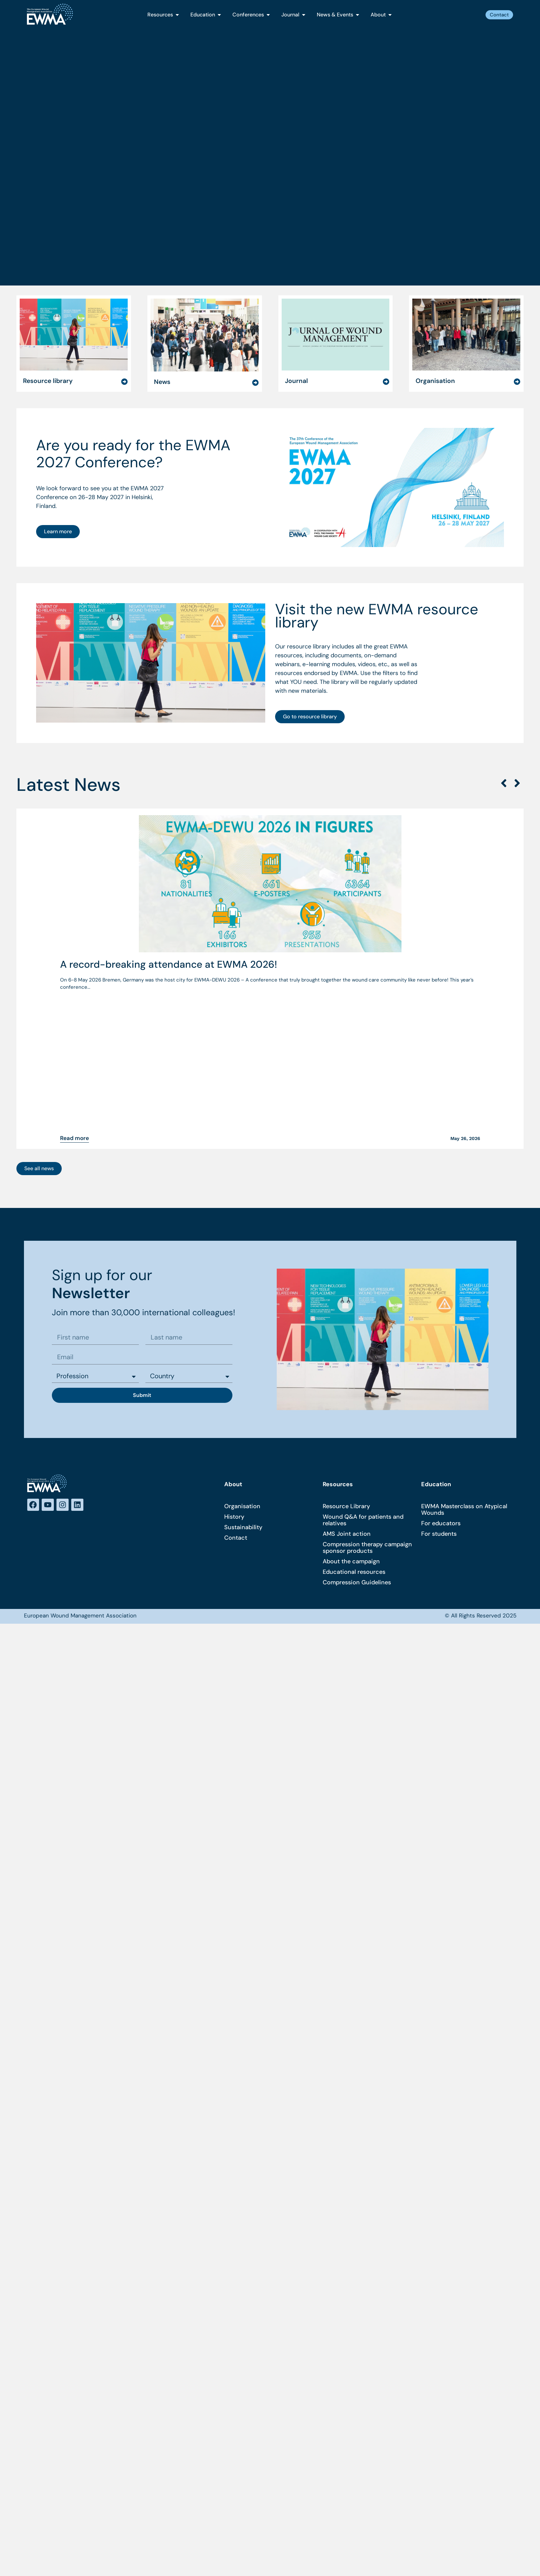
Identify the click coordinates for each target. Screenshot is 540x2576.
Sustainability (243, 1331)
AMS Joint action (347, 1337)
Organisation (242, 1310)
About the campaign (351, 1365)
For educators (441, 1327)
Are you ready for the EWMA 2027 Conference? (133, 378)
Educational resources (354, 1376)
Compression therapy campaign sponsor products (367, 1351)
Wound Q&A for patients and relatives (363, 1324)
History (234, 1320)
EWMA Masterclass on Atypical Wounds (464, 1313)
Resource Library (346, 1310)
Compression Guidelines (357, 1386)
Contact (235, 1341)
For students (439, 1337)
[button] (503, 708)
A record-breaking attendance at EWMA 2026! (168, 889)
